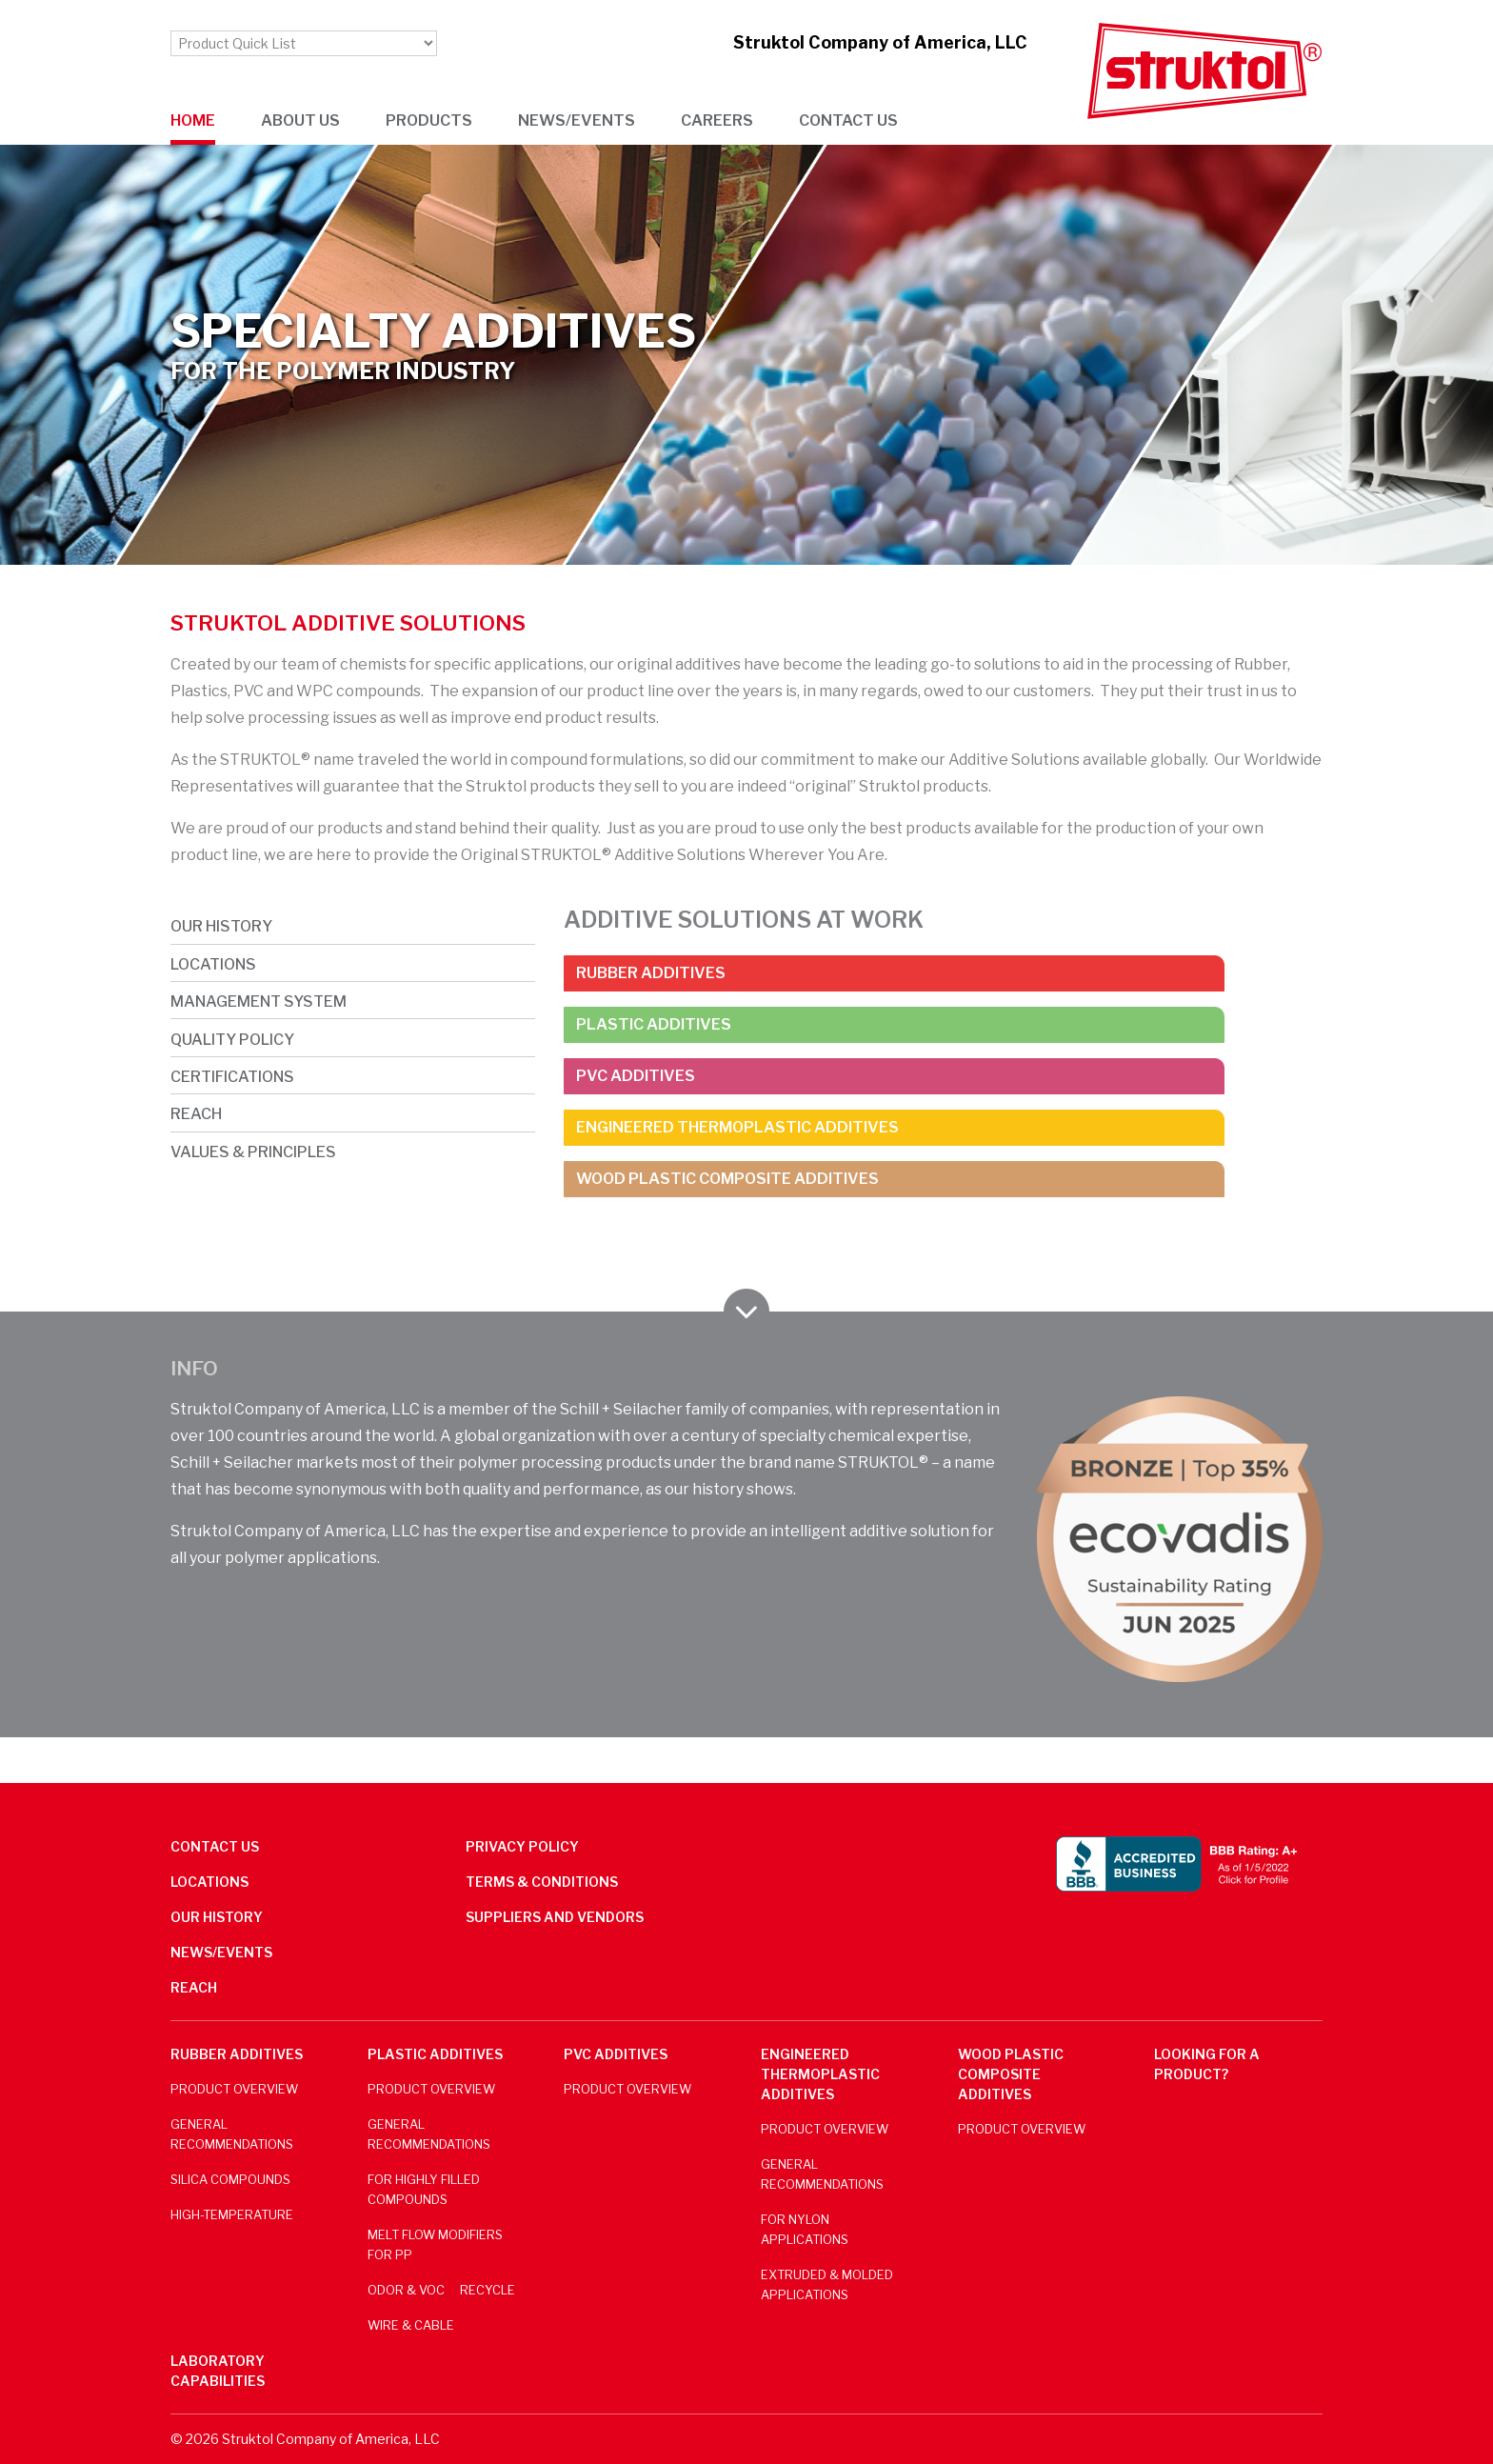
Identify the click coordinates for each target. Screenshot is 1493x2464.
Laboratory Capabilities (217, 2371)
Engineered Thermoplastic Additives (737, 1127)
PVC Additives (635, 1076)
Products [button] (429, 120)
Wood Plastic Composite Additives (727, 1179)
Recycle (487, 2290)
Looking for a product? (1207, 2064)
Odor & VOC (406, 2290)
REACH (196, 1114)
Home (192, 120)
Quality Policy (232, 1040)
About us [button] (300, 120)
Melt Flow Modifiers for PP (435, 2245)
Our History (221, 926)
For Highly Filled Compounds (424, 2190)
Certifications (232, 1077)
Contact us (848, 120)
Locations (213, 964)
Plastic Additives (653, 1024)
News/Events (221, 1952)
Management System (258, 1001)
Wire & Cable (411, 2325)
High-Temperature (231, 2215)
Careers (717, 120)
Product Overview (234, 2089)
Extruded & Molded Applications (827, 2285)
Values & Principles (253, 1152)
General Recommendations (231, 2134)
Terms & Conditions (542, 1881)
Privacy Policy (522, 1846)
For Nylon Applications (804, 2230)
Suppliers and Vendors (555, 1917)
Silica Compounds (230, 2180)
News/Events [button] (576, 120)
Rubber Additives (651, 973)
